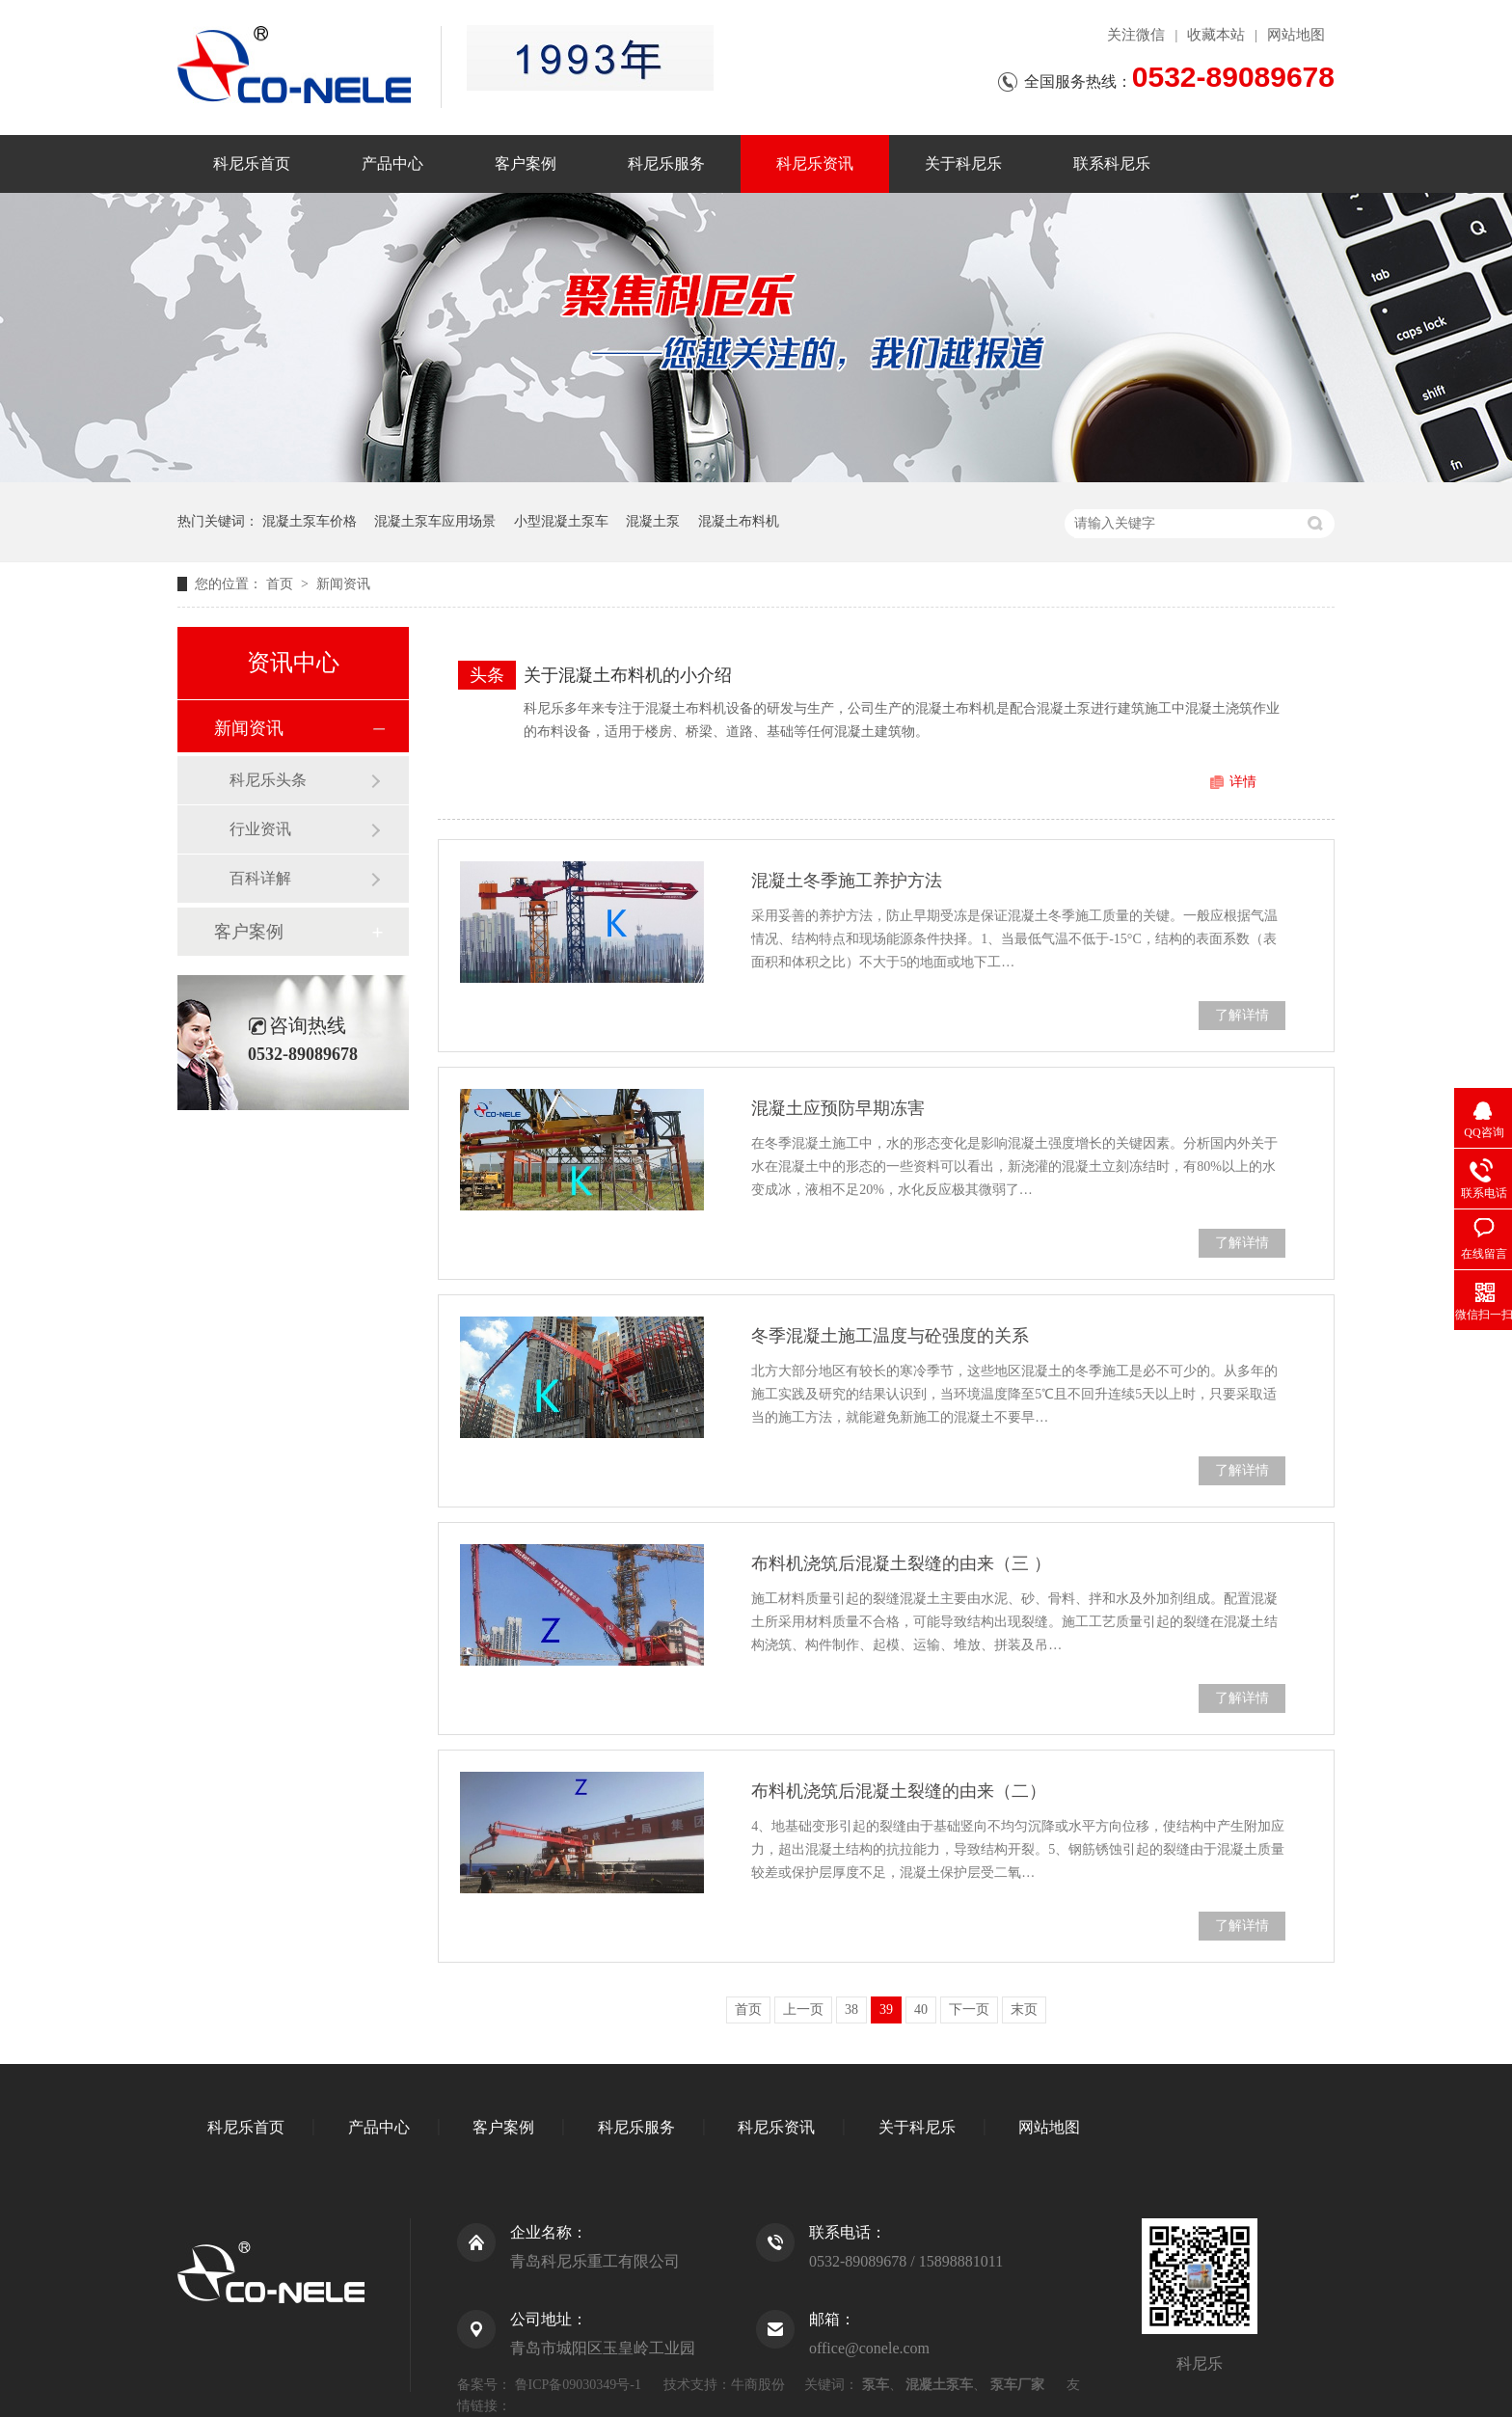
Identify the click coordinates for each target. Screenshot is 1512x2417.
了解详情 (1242, 1015)
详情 (1242, 781)
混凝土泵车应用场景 (435, 521)
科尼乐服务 (666, 163)
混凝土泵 (653, 521)
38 (851, 2009)
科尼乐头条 (268, 780)
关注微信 (1136, 34)
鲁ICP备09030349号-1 (578, 2384)
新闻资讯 (343, 584)
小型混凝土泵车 (561, 521)
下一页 (969, 2009)
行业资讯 (260, 829)
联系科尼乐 (1111, 163)
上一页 (803, 2009)
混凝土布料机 (738, 521)
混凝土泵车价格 (309, 521)
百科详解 (260, 878)
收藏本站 (1216, 34)
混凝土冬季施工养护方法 (846, 880)
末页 (1024, 2009)
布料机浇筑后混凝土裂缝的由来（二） (898, 1791)
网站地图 (1296, 34)
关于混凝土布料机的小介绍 (628, 675)
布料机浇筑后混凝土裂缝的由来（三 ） (901, 1563)
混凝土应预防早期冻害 (838, 1108)
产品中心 (392, 163)
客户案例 (525, 163)
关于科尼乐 (963, 163)
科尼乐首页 (251, 163)
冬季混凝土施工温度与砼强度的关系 (890, 1335)
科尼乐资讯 (814, 163)
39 (886, 2009)
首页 (281, 584)
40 (921, 2009)
